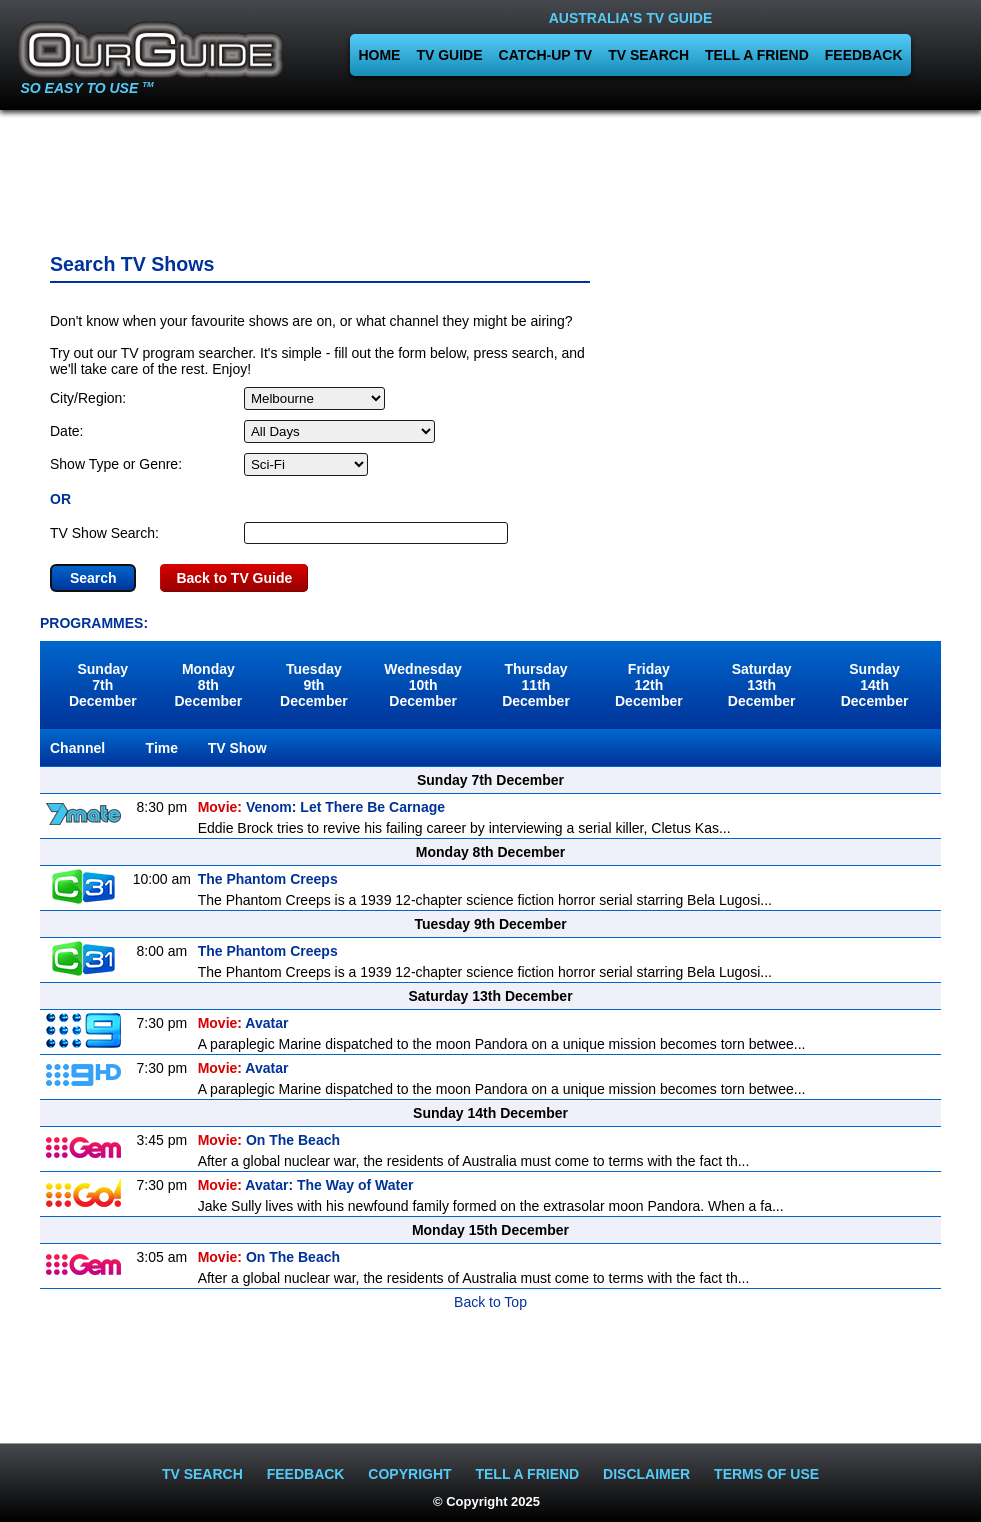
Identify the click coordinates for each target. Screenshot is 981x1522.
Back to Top (490, 1302)
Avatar (243, 1023)
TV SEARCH (648, 55)
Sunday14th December (875, 685)
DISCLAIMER (646, 1474)
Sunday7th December (103, 685)
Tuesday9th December (314, 685)
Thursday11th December (536, 685)
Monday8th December (208, 685)
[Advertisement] (491, 175)
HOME (379, 55)
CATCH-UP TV (546, 55)
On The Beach (269, 1140)
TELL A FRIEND (757, 55)
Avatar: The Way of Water (306, 1185)
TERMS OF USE (766, 1474)
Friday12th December (649, 685)
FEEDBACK (864, 55)
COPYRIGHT (409, 1474)
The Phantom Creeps (268, 879)
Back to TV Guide (234, 578)
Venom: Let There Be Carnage (321, 807)
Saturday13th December (762, 685)
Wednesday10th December (423, 685)
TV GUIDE (449, 55)
